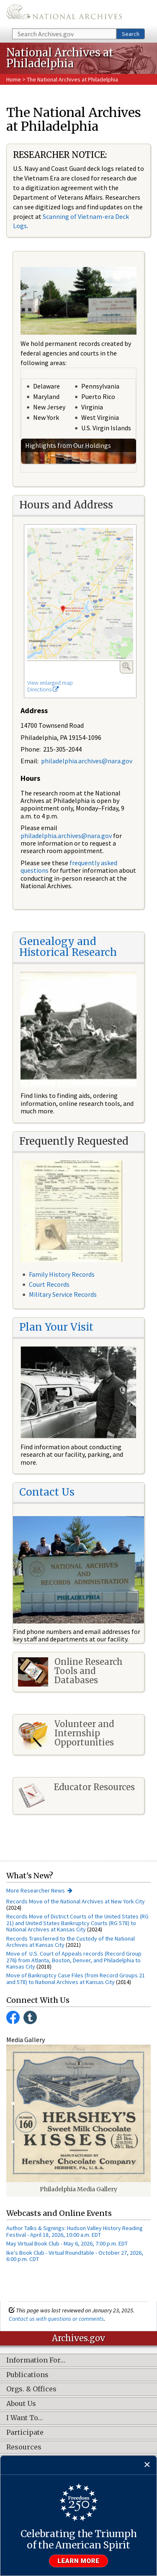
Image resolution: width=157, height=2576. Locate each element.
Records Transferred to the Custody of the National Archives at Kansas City (70, 1942)
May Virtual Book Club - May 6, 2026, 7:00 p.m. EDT (67, 2243)
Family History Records (62, 1274)
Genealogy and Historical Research (68, 947)
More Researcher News (35, 1890)
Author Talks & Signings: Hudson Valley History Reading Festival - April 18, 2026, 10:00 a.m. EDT (74, 2231)
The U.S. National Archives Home (64, 13)
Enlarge (126, 666)
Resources (23, 2447)
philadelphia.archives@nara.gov (86, 761)
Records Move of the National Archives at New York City (75, 1901)
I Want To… (24, 2418)
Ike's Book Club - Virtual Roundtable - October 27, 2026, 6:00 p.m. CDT (74, 2256)
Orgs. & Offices (31, 2389)
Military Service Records (63, 1294)
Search (130, 34)
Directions (43, 689)
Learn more (79, 2561)
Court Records (49, 1284)
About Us (21, 2404)
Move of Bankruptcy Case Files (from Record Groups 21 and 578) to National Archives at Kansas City (75, 1978)
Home (13, 79)
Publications (27, 2375)
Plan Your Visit (56, 1327)
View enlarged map (50, 682)
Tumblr (30, 2017)
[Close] (147, 2465)
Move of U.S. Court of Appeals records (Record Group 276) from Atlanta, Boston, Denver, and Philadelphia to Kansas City (74, 1960)
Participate (25, 2432)
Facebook (13, 2017)
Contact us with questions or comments (56, 2318)
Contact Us (47, 1492)
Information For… (35, 2360)
